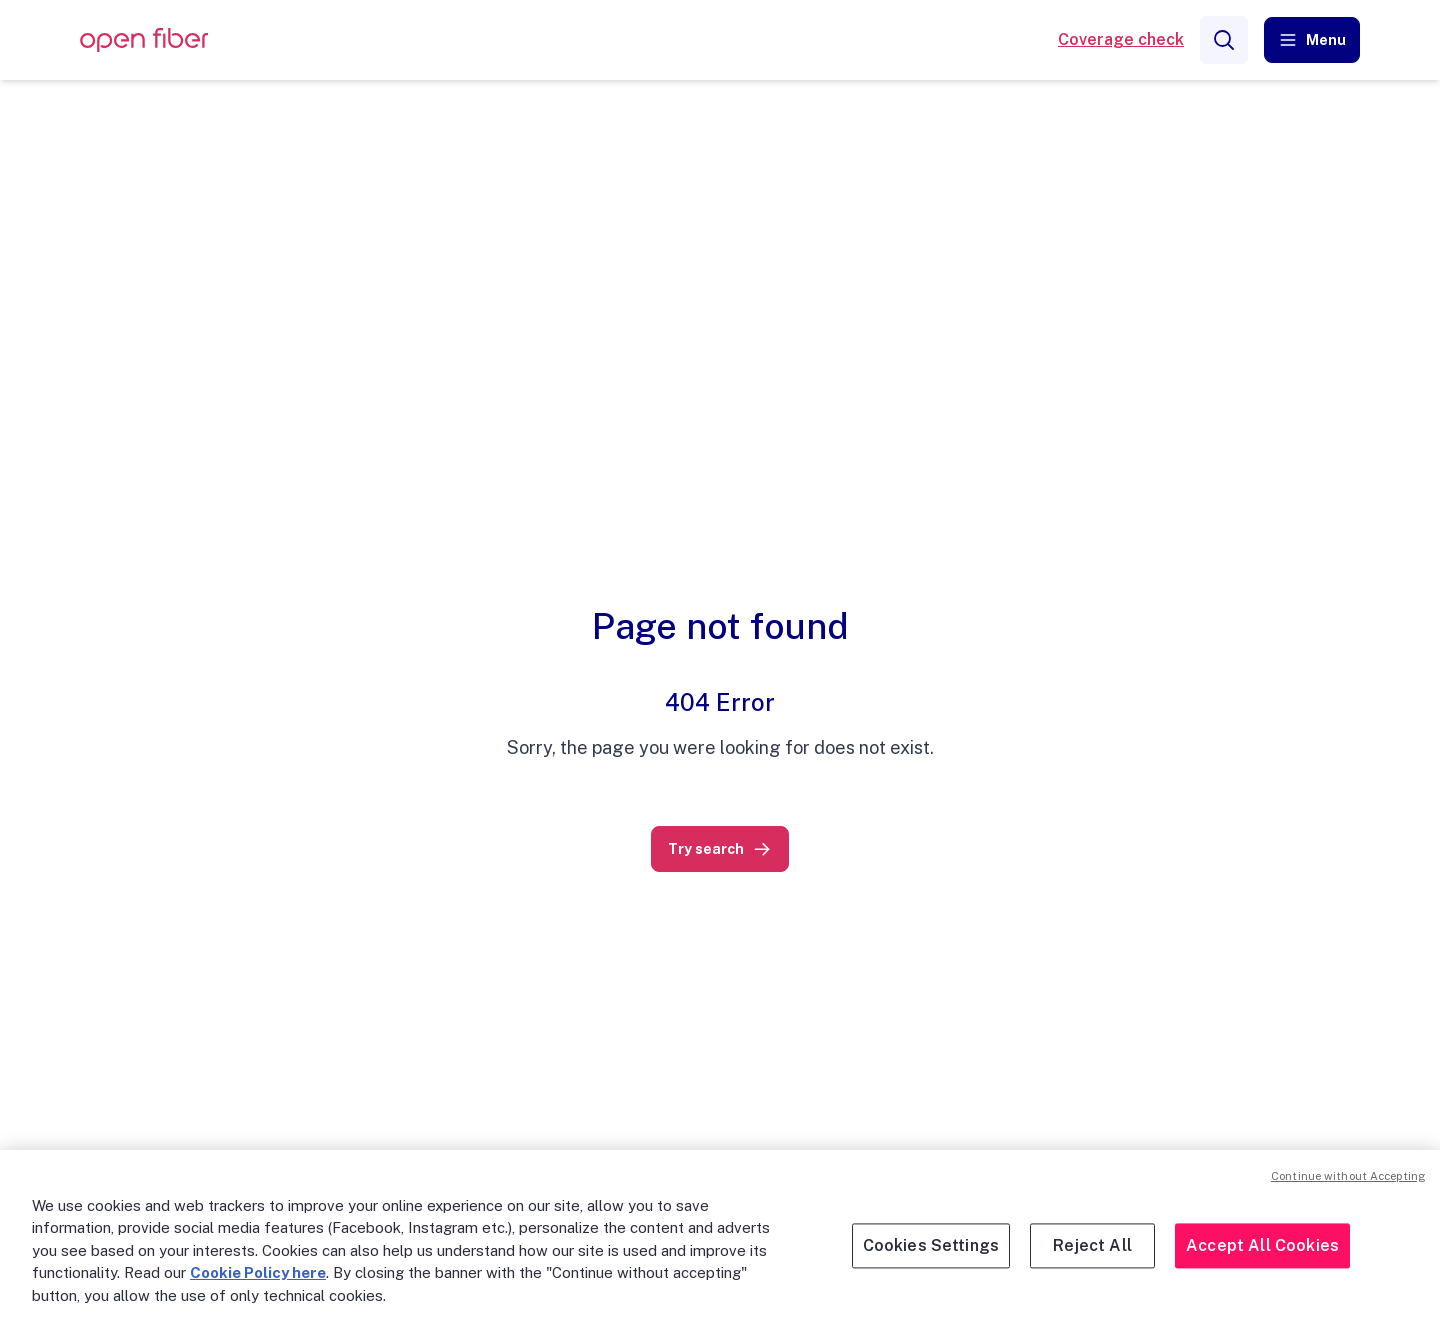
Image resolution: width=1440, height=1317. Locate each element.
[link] (720, 849)
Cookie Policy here (258, 1272)
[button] (1312, 40)
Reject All (1092, 1245)
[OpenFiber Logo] (144, 40)
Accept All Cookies (1262, 1245)
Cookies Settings (931, 1245)
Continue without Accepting (1348, 1176)
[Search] (1224, 40)
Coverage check (1121, 39)
